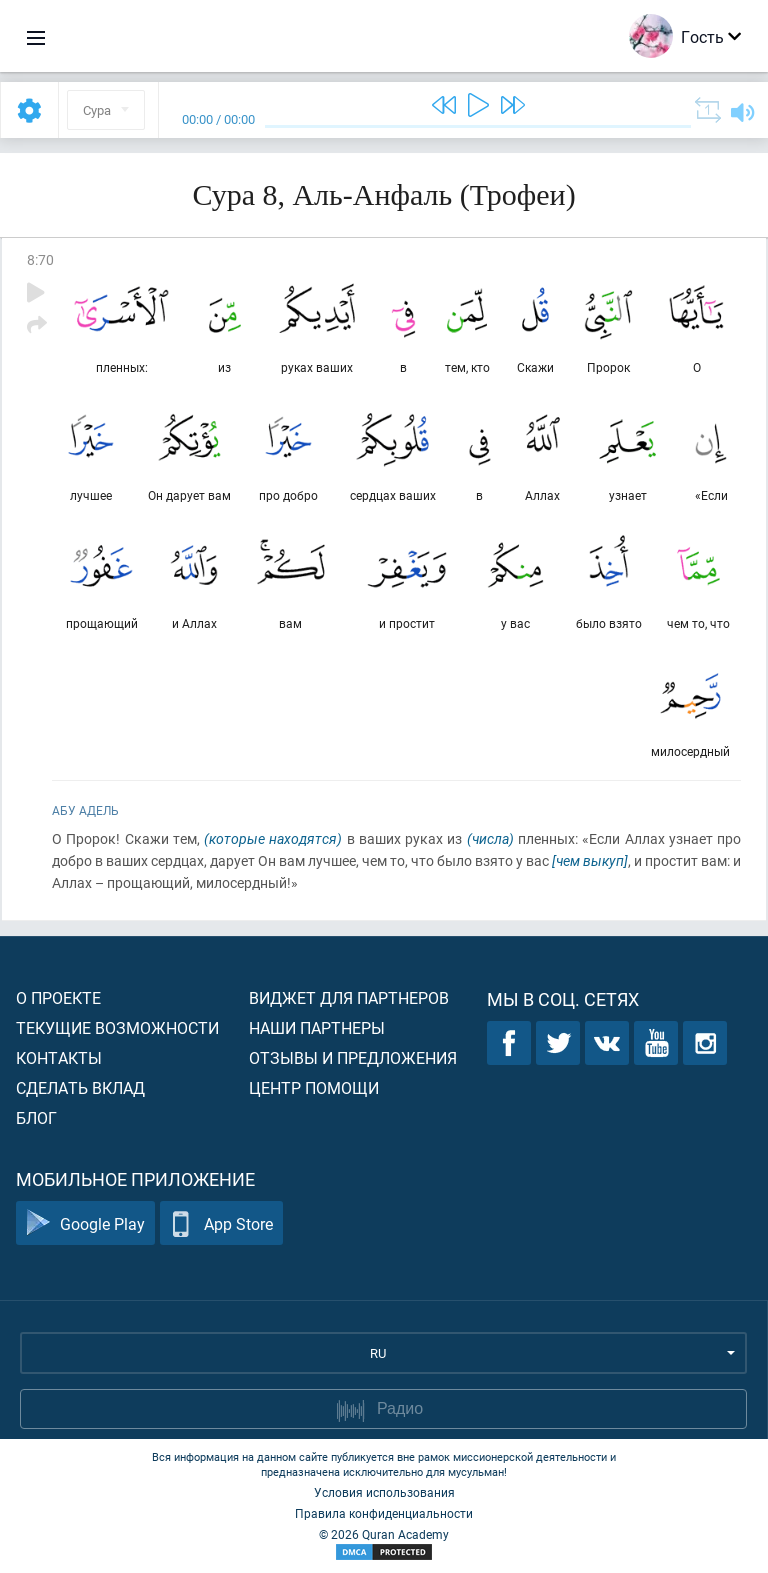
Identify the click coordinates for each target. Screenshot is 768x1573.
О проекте (58, 997)
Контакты (59, 1057)
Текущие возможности (117, 1027)
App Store (221, 1223)
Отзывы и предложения (353, 1057)
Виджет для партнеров (349, 997)
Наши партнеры (317, 1027)
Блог (36, 1117)
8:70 (40, 259)
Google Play (85, 1223)
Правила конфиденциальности (384, 1513)
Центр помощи (314, 1087)
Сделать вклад (80, 1087)
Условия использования (384, 1492)
